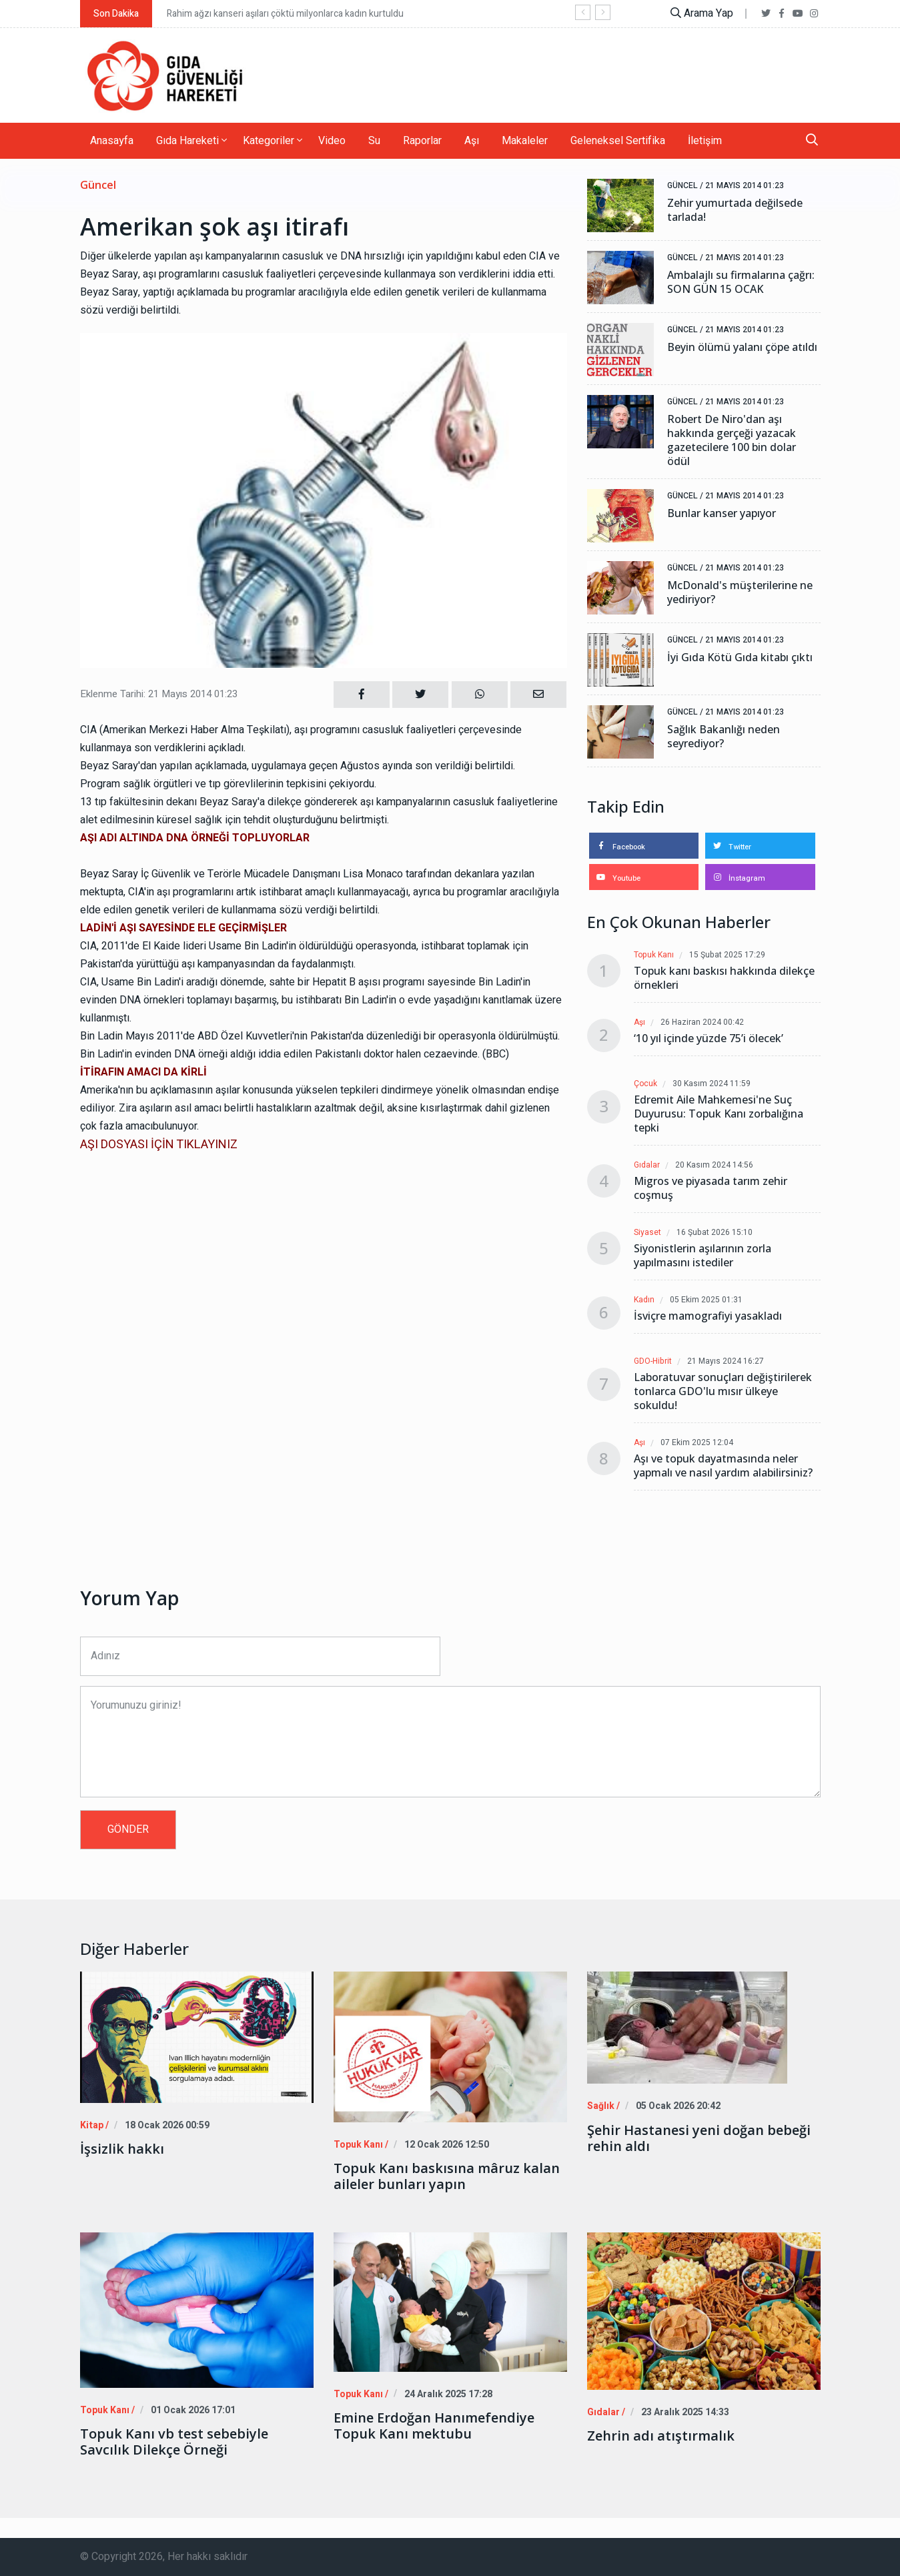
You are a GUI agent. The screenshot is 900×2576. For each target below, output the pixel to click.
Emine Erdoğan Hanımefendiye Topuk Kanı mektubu (434, 2425)
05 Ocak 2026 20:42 (675, 2106)
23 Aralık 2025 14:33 (679, 2412)
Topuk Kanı (654, 955)
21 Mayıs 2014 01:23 (744, 185)
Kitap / (93, 2125)
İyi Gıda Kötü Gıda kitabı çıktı (740, 658)
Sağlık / (602, 2106)
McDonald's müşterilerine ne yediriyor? (740, 592)
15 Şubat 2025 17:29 (728, 955)
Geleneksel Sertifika (617, 141)
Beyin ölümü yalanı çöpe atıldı (742, 347)
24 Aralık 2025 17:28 (443, 2393)
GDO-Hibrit (653, 1361)
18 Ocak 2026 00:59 (164, 2125)
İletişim (705, 141)
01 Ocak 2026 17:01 (188, 2410)
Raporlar (422, 141)
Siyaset (647, 1232)
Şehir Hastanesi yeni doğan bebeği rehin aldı (699, 2138)
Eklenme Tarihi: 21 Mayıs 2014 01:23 (159, 694)
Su (374, 141)
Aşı (471, 141)
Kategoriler (272, 141)
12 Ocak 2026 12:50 (442, 2144)
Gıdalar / (604, 2412)
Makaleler (525, 141)
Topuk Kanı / (359, 2144)
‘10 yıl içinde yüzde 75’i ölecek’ (708, 1038)
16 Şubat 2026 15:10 (715, 1232)
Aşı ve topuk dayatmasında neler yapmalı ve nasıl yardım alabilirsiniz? (723, 1466)
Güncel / (685, 185)
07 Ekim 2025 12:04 (697, 1442)
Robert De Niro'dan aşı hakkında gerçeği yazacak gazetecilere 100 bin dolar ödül (731, 440)
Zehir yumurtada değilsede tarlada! (735, 210)
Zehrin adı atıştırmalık (661, 2436)
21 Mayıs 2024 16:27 (726, 1361)
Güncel (98, 185)
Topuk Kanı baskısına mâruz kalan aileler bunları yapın (447, 2176)
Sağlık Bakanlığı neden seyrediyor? (723, 737)
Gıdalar (647, 1165)
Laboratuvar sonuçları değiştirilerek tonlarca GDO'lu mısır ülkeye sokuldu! (723, 1391)
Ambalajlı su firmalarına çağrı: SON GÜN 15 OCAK (741, 282)
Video (332, 141)
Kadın (644, 1300)
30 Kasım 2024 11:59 (712, 1084)
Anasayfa (111, 141)
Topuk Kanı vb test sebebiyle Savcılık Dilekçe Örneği (174, 2442)
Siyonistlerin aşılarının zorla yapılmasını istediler (702, 1256)
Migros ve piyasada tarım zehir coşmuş (710, 1188)
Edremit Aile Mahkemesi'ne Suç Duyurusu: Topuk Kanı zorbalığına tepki (718, 1114)
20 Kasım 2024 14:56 (715, 1165)
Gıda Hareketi (191, 141)
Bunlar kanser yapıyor (721, 513)
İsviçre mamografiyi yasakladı (708, 1316)
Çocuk (645, 1084)
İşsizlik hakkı (122, 2149)
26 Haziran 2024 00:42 (703, 1022)
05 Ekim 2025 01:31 (706, 1300)
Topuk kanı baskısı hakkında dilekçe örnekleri (724, 978)
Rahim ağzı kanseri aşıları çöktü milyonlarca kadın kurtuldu (285, 13)
